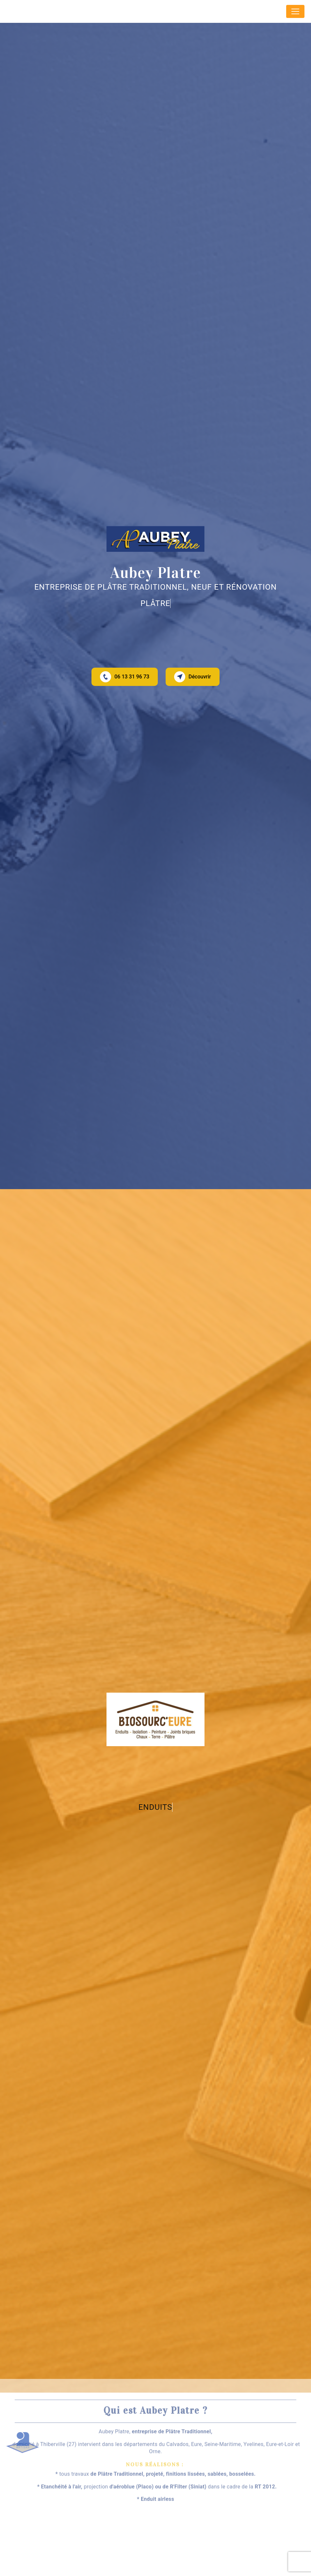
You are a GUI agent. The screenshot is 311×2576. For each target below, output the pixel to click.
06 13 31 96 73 (124, 676)
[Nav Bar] (295, 11)
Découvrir (192, 676)
